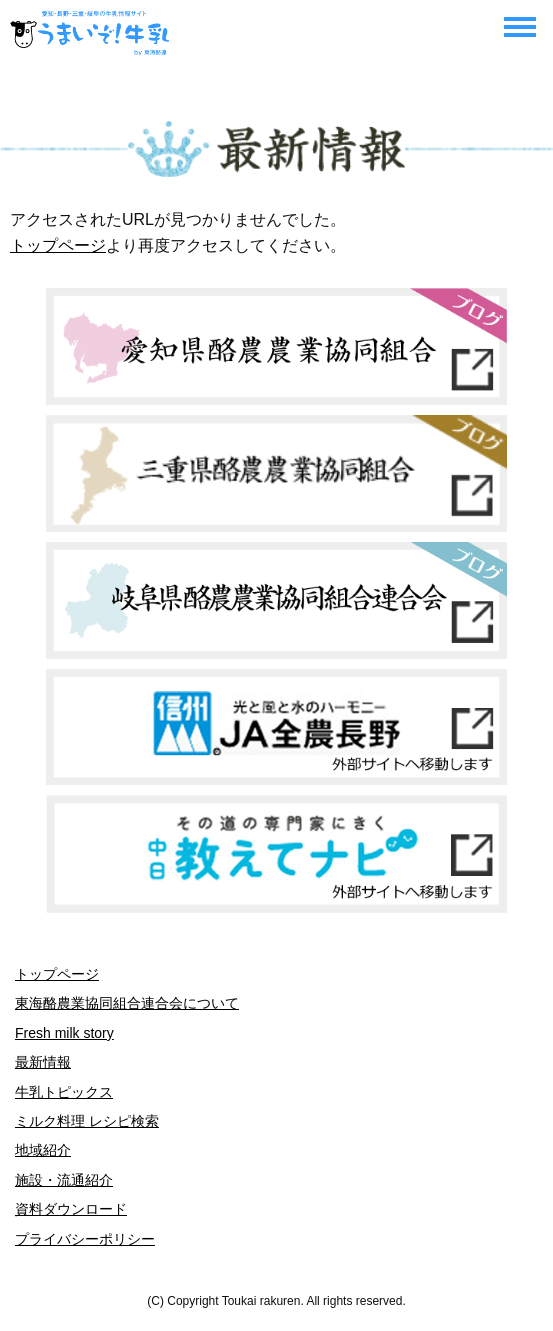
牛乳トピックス (64, 1092)
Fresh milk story (64, 1033)
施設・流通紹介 (64, 1180)
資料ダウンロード (71, 1209)
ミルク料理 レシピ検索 (87, 1121)
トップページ (58, 245)
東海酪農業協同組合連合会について (127, 1003)
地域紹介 (43, 1150)
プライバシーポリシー (85, 1239)
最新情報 (43, 1062)
